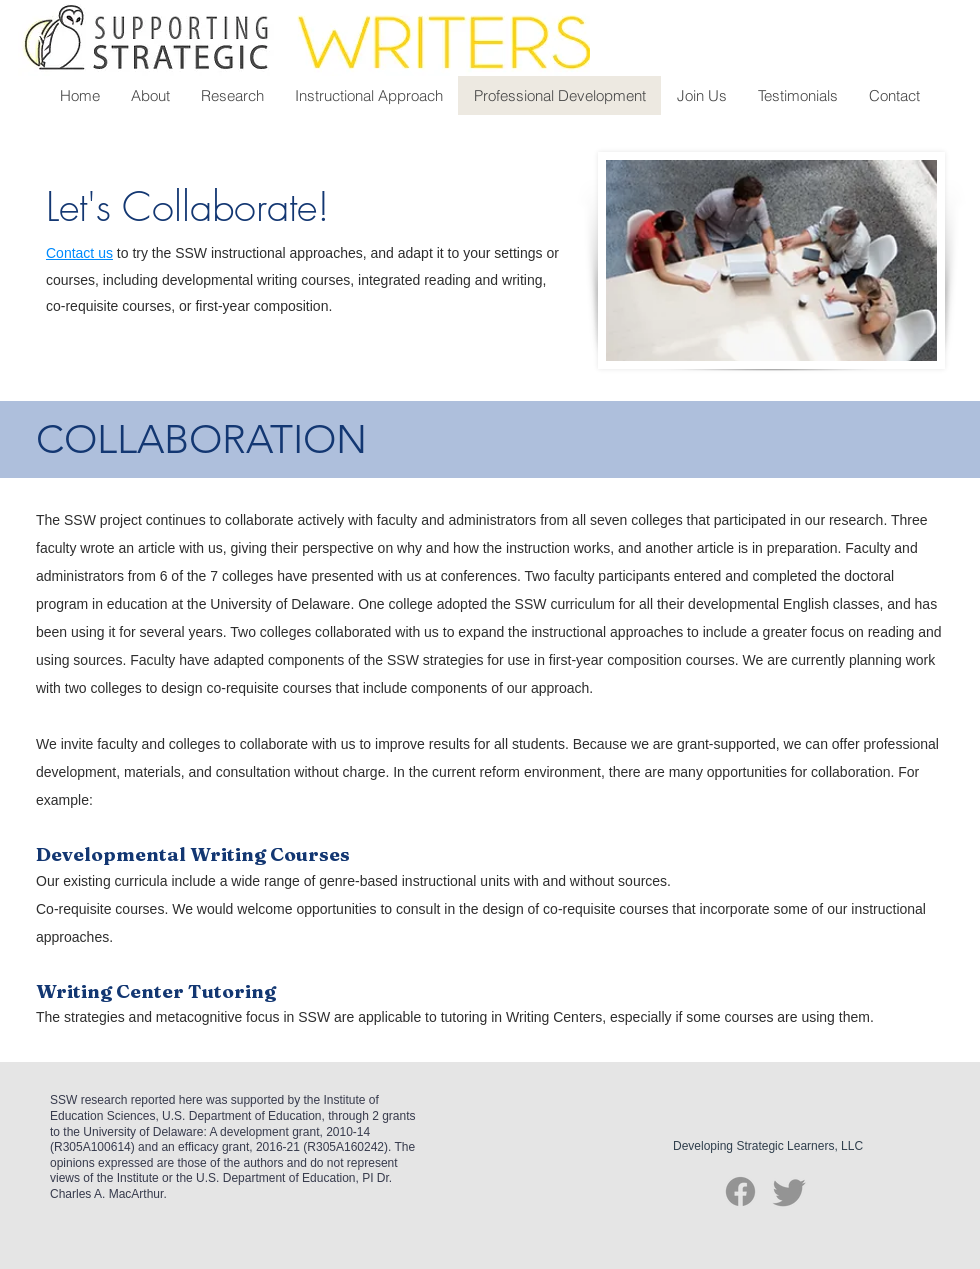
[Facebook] (740, 1191)
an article (146, 548)
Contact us (79, 253)
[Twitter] (789, 1191)
